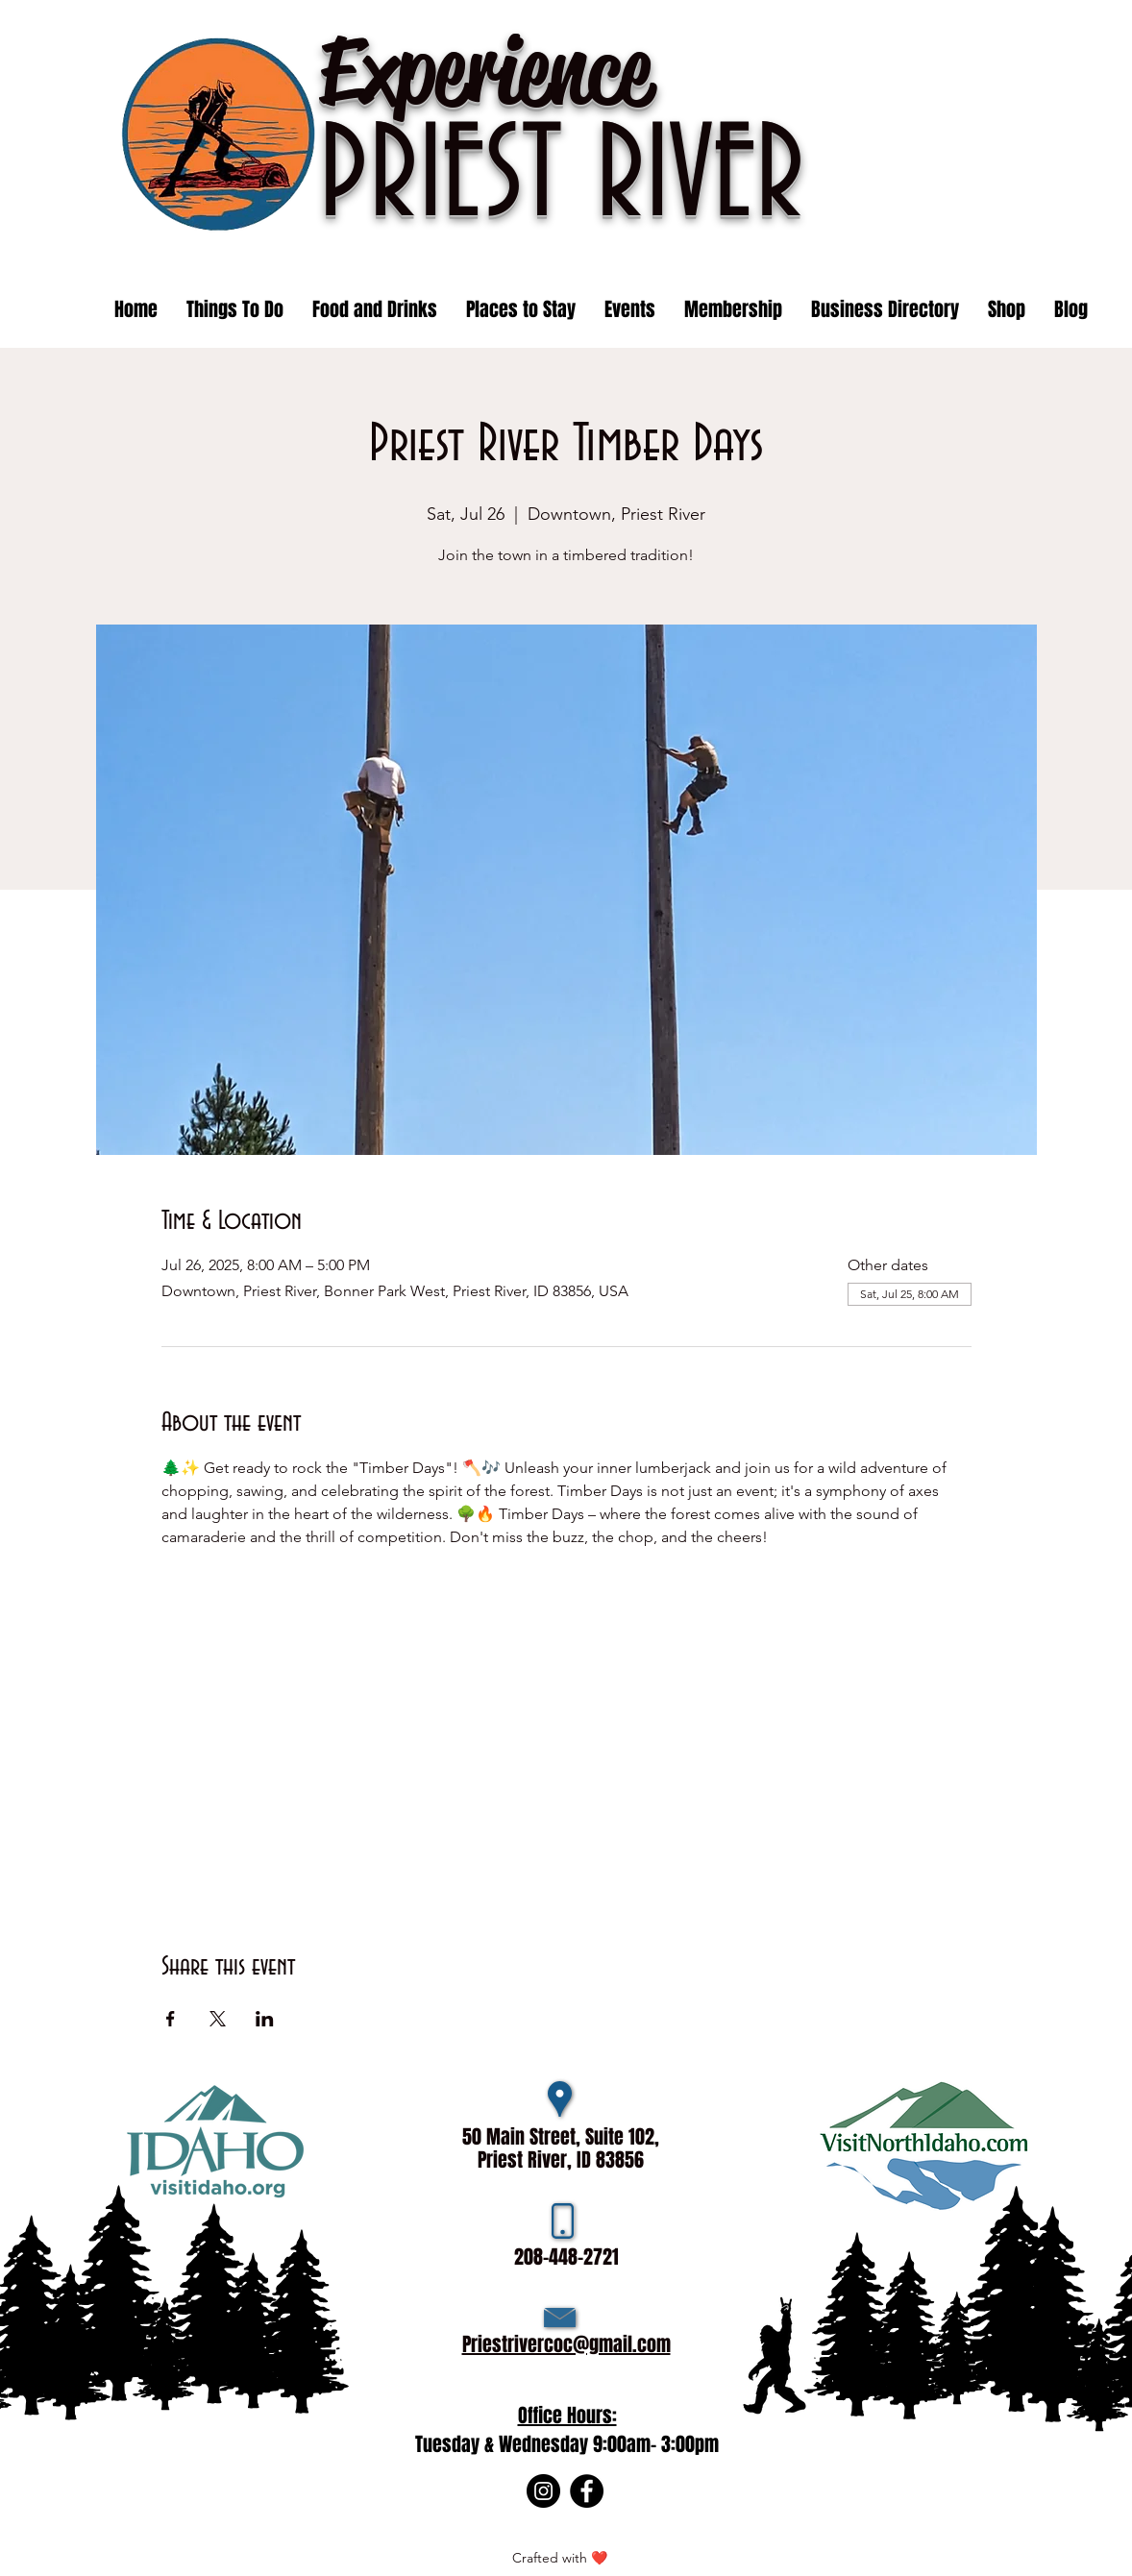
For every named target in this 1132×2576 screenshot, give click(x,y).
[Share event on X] (218, 2018)
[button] (630, 309)
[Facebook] (586, 2491)
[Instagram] (543, 2491)
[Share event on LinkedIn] (265, 2018)
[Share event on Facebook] (170, 2018)
